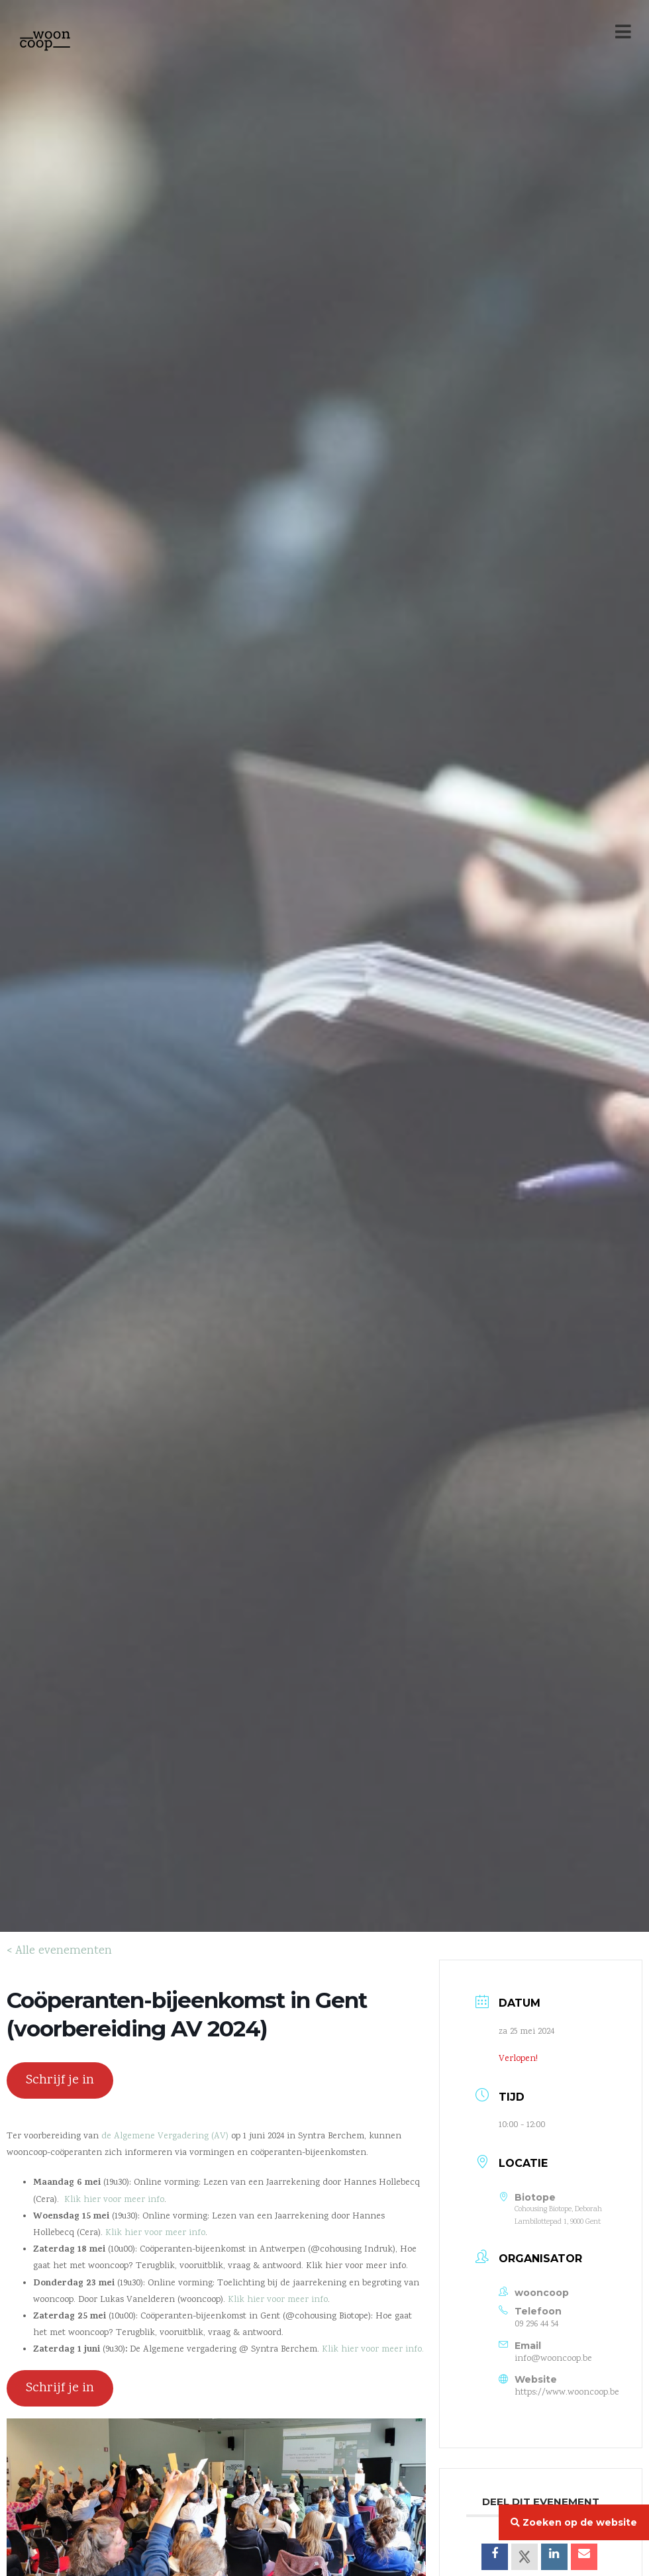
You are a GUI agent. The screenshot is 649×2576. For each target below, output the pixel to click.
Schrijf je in (60, 2080)
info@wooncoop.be (553, 2358)
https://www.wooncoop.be (567, 2392)
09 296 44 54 (536, 2324)
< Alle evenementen (59, 1951)
